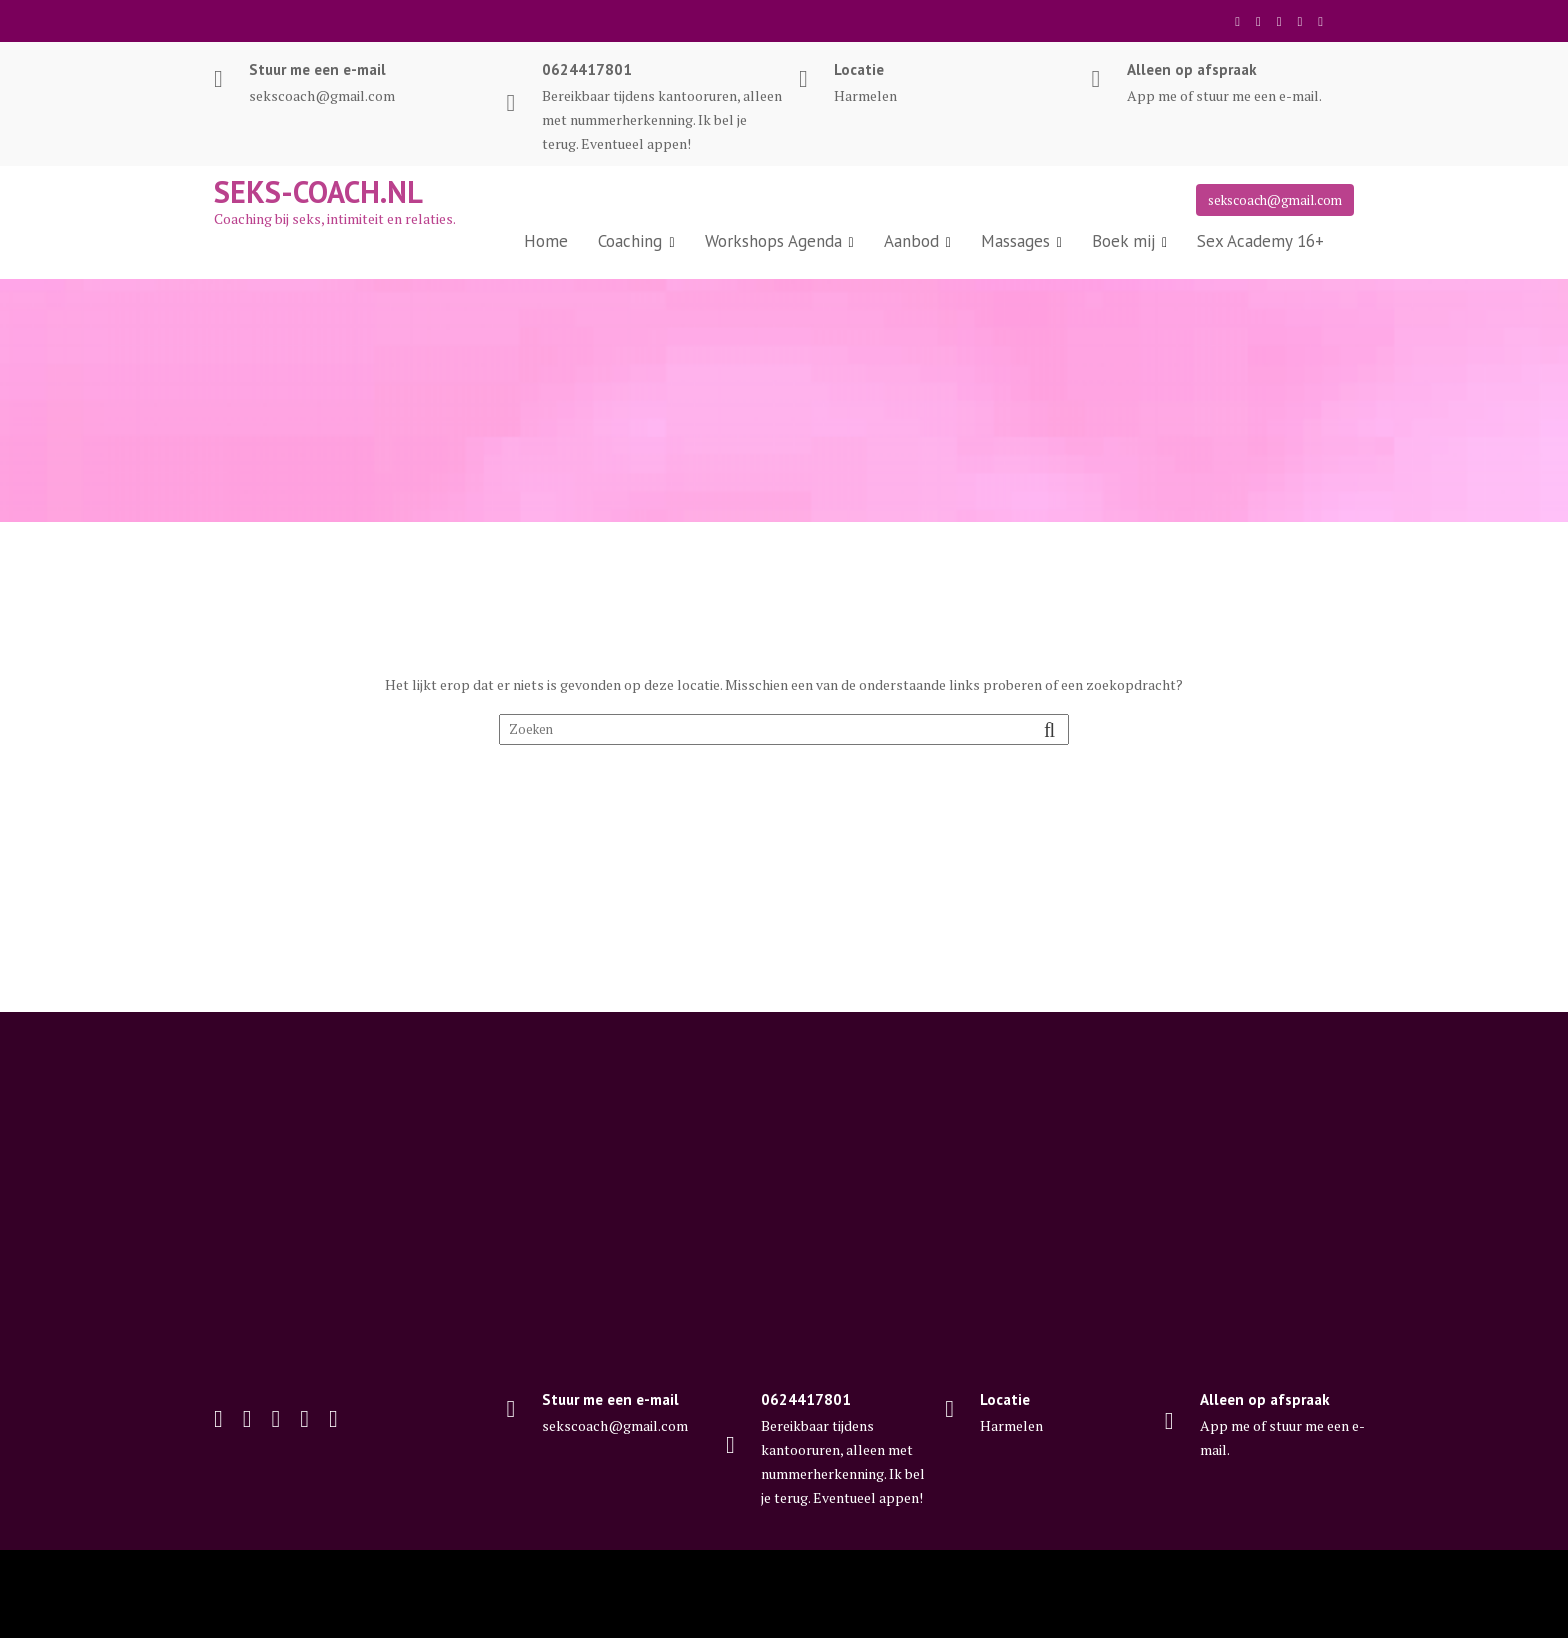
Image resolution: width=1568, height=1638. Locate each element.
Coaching (630, 241)
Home (546, 241)
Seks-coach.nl (318, 191)
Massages (1015, 241)
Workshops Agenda (773, 241)
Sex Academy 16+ (1260, 241)
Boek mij (1123, 241)
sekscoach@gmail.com (1275, 200)
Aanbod (911, 241)
